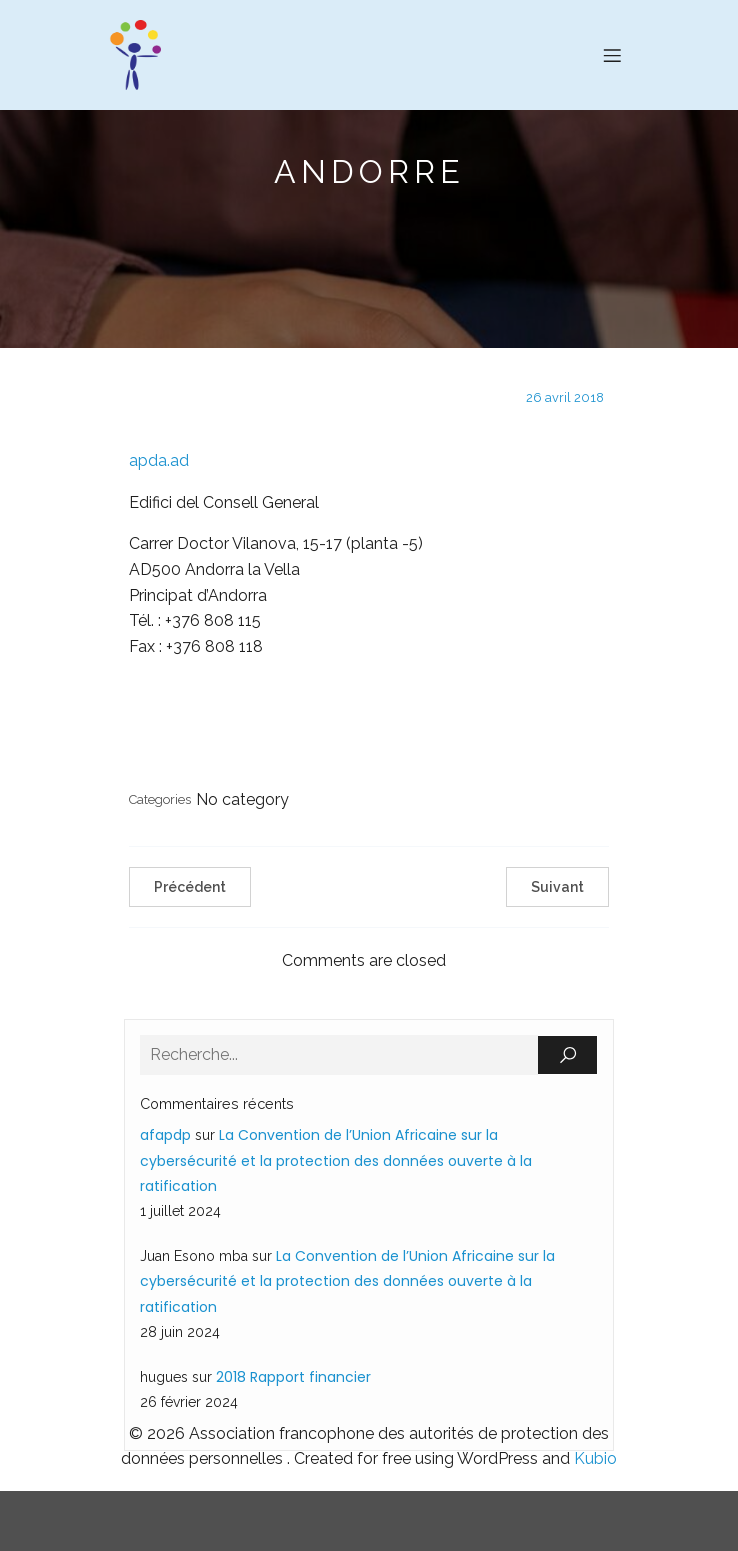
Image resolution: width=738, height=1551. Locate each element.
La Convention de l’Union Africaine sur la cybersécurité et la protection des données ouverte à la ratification (336, 1160)
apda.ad (159, 460)
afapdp (165, 1135)
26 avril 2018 (565, 397)
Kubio (595, 1458)
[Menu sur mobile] (612, 55)
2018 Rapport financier (293, 1377)
